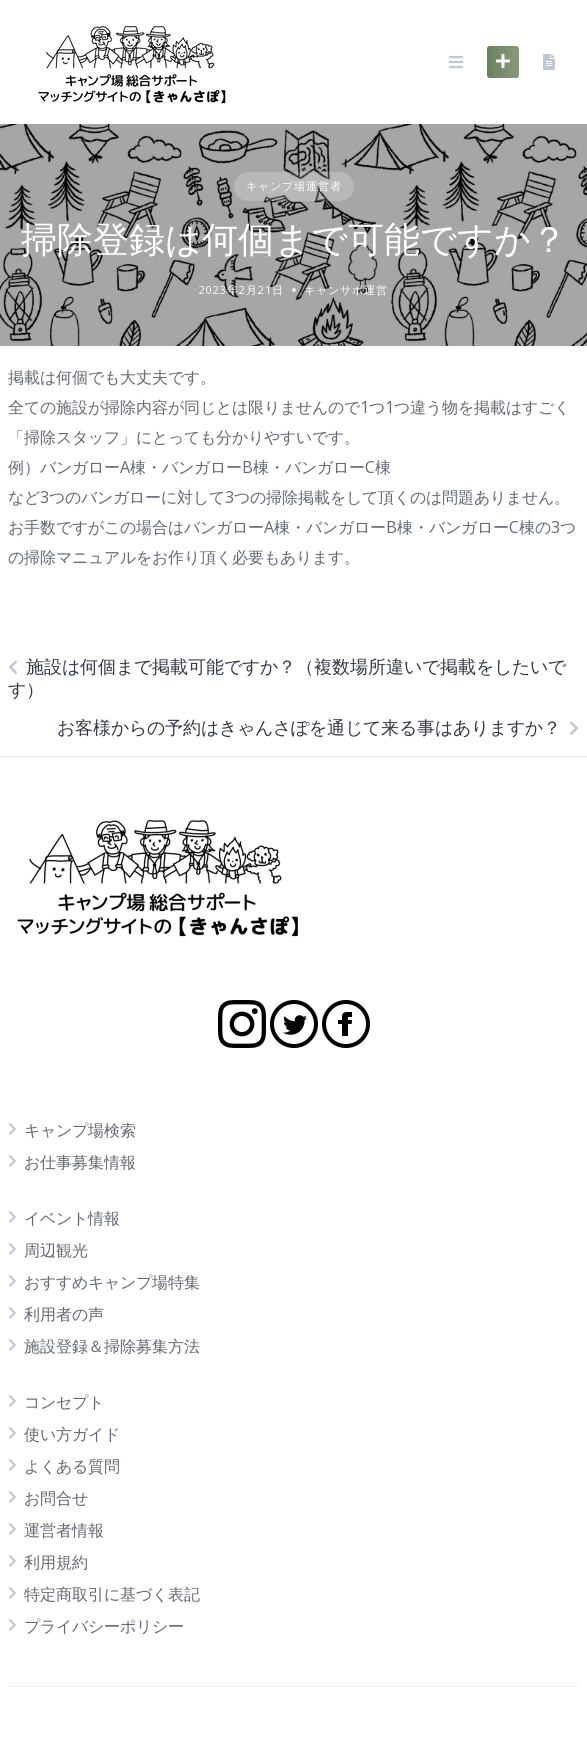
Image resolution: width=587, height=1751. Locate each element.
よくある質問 (72, 1466)
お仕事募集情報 (80, 1162)
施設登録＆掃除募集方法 (112, 1346)
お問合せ (56, 1498)
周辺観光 (56, 1250)
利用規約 (56, 1562)
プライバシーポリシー (104, 1626)
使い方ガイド (72, 1434)
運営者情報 (64, 1530)
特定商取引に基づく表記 (112, 1594)
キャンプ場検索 (80, 1130)
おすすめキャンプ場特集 (112, 1282)
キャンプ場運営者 (294, 185)
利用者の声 (64, 1314)
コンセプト (64, 1402)
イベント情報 (72, 1218)
